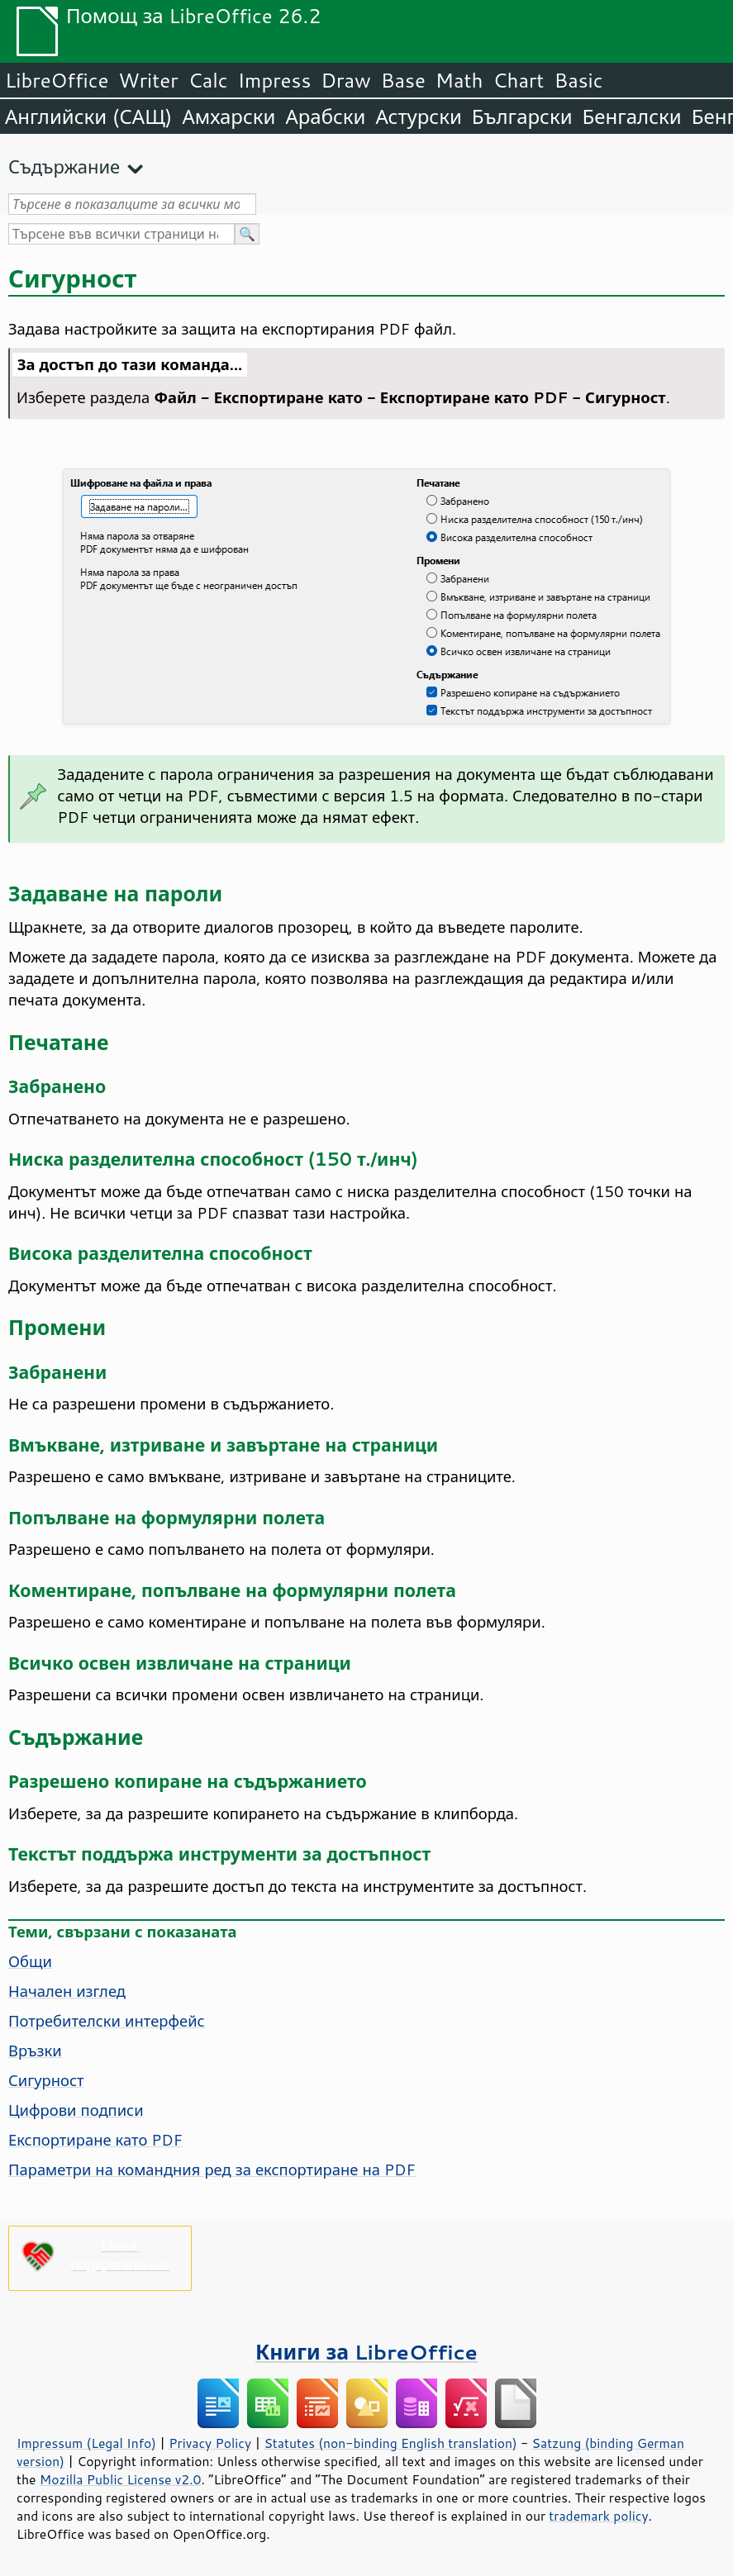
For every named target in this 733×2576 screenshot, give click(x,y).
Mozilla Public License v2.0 (121, 2479)
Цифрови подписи (76, 2110)
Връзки (35, 2050)
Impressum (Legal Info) (86, 2443)
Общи (30, 1961)
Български (522, 116)
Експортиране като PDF (95, 2140)
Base (403, 80)
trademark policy (598, 2516)
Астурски (418, 116)
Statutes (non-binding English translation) (390, 2443)
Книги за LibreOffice (366, 2351)
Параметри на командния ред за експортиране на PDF (212, 2169)
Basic (578, 80)
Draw (345, 80)
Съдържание (64, 166)
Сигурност (46, 2080)
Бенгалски (632, 116)
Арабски (325, 116)
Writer (148, 80)
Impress (275, 80)
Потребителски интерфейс (106, 2021)
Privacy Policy (210, 2443)
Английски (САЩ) (88, 116)
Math (459, 80)
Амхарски (228, 116)
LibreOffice (56, 80)
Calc (208, 80)
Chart (518, 80)
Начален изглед (67, 1991)
